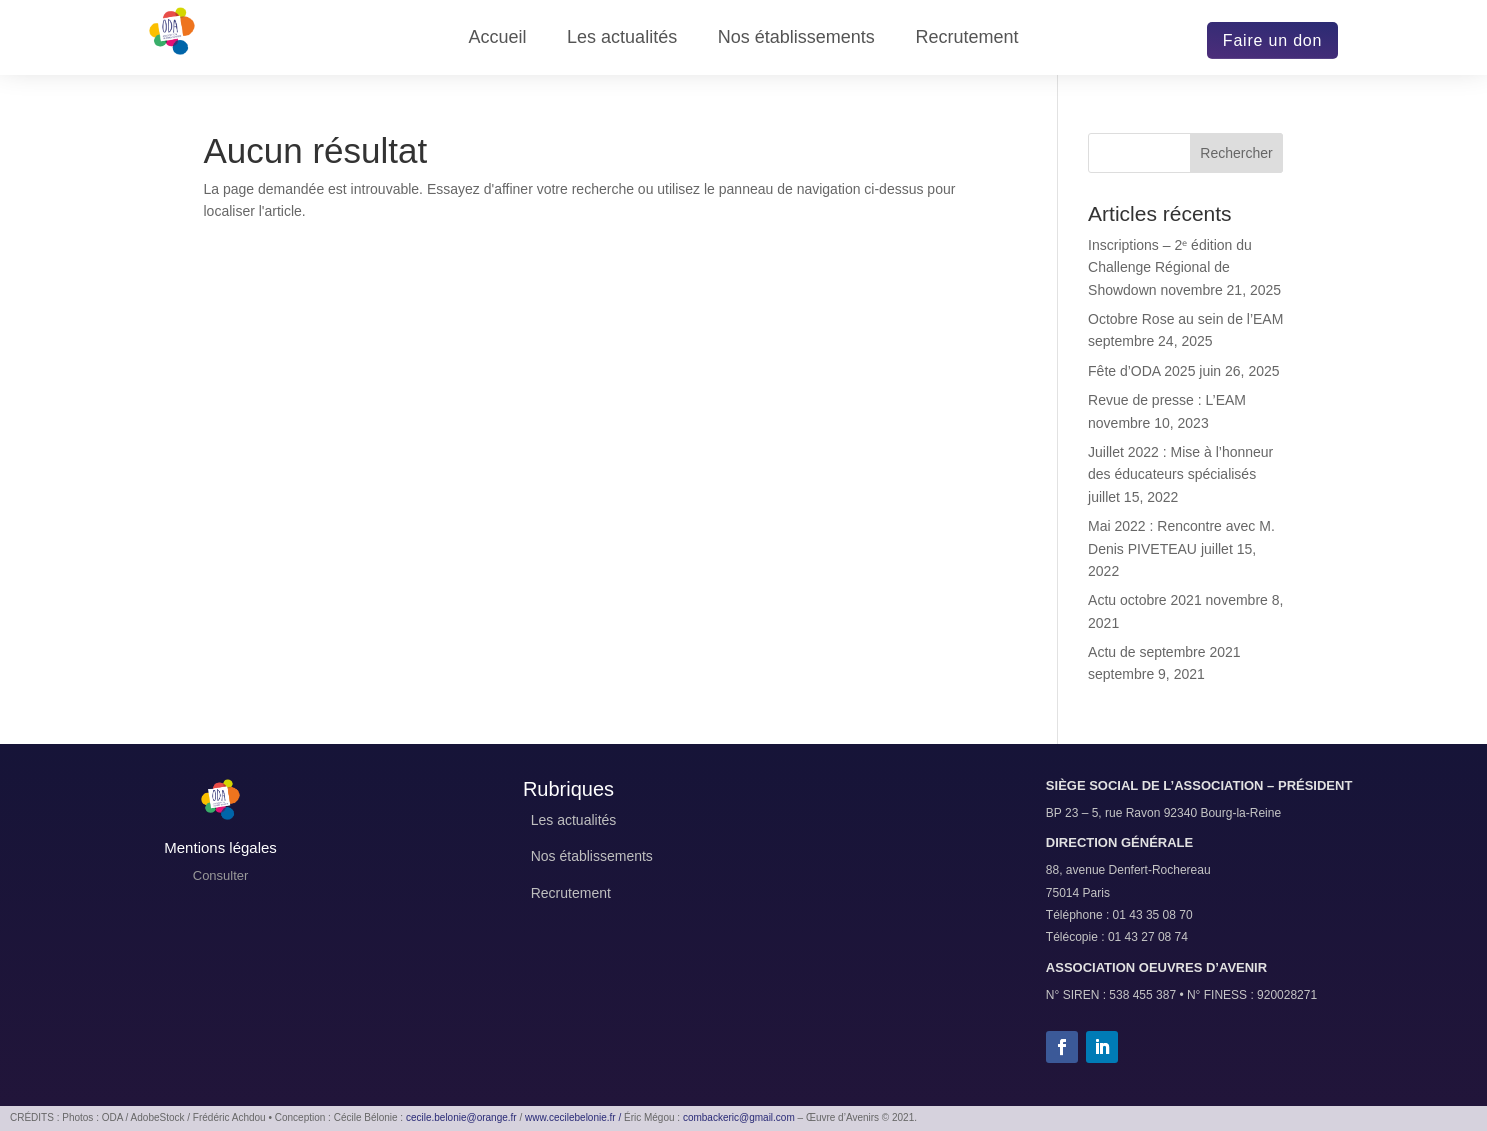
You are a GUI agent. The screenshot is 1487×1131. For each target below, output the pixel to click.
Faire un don (1272, 40)
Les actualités (622, 38)
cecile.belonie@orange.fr (461, 1117)
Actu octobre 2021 (1145, 600)
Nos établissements (796, 38)
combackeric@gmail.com (739, 1117)
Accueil (497, 38)
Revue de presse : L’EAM (1167, 400)
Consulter (221, 875)
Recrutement (966, 38)
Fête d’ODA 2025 (1141, 371)
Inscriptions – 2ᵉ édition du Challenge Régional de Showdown (1170, 267)
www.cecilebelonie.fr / (573, 1117)
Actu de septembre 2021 (1164, 652)
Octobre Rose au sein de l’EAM (1185, 319)
